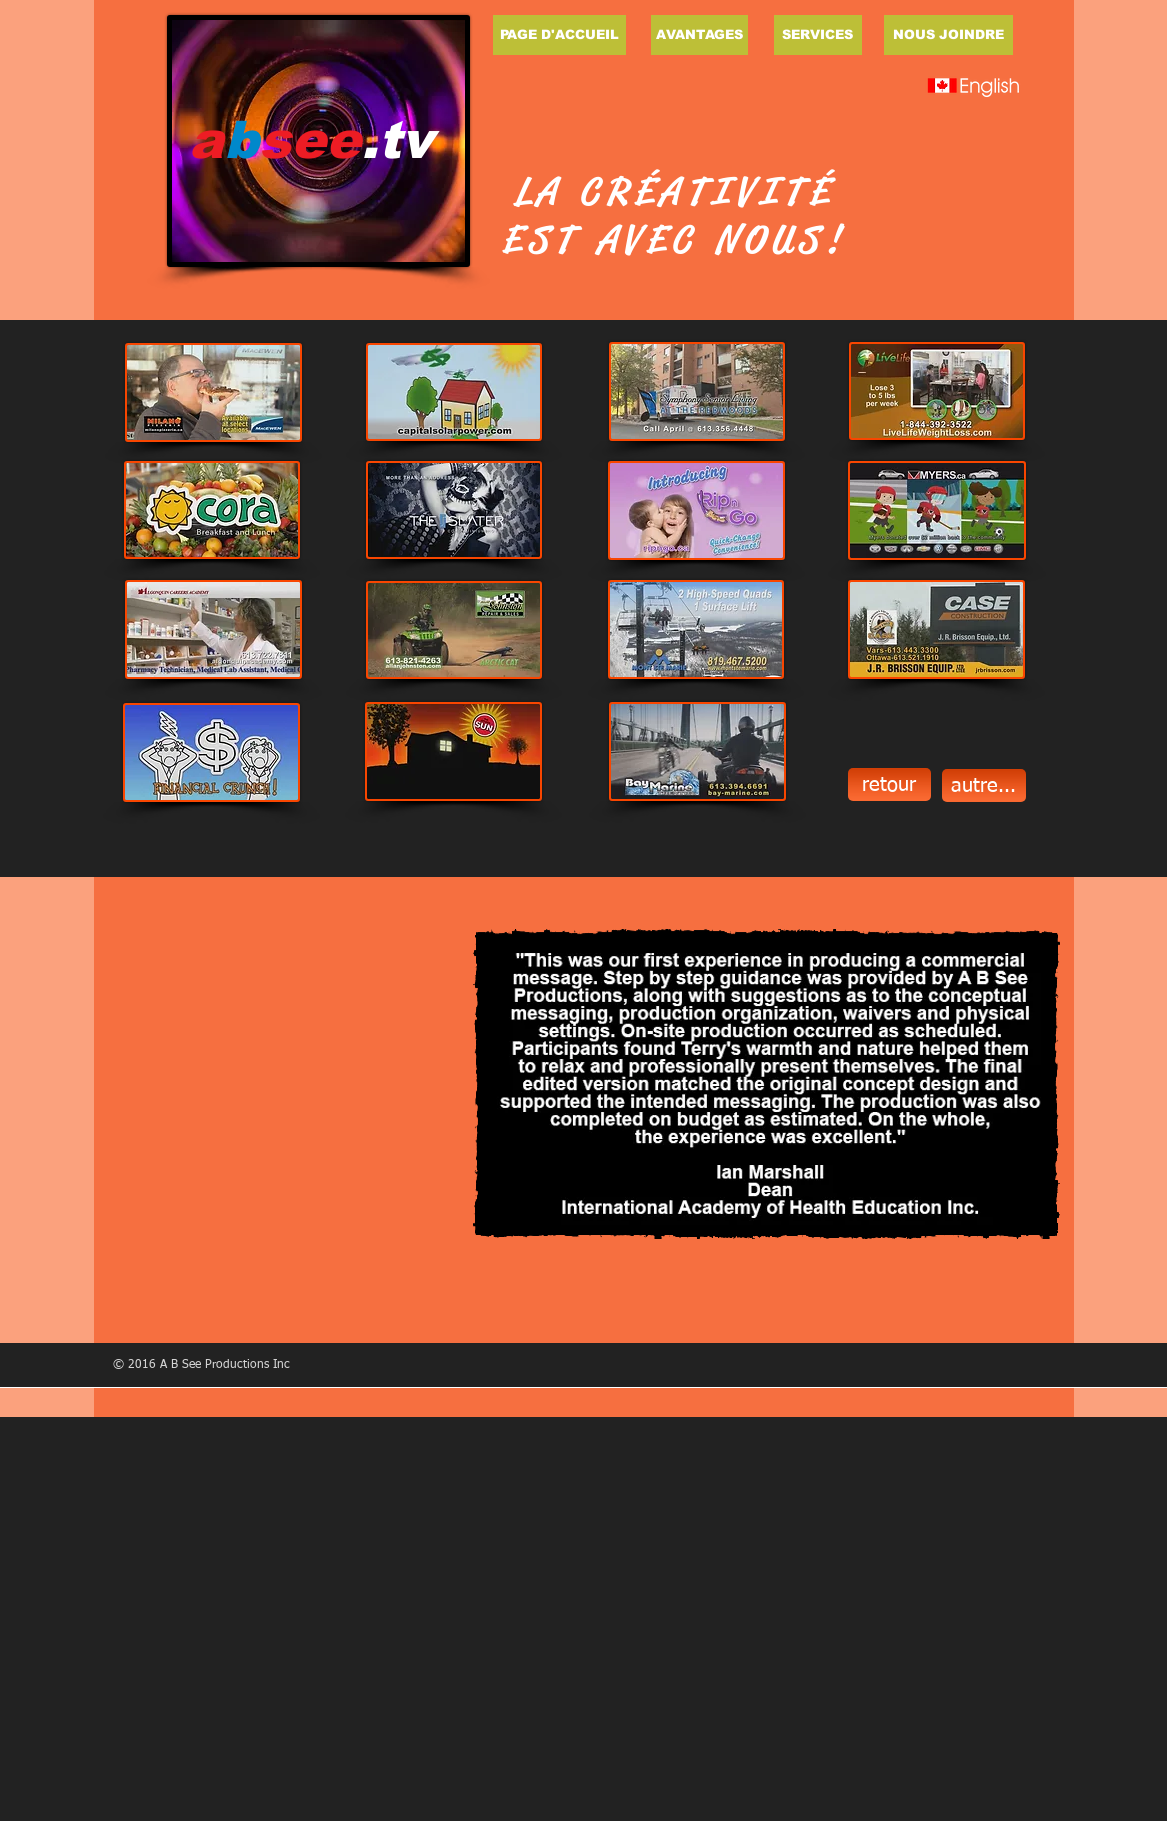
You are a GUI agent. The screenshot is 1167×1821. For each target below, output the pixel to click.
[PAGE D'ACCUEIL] (559, 35)
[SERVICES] (818, 35)
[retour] (889, 784)
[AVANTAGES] (699, 35)
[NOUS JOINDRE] (948, 35)
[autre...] (984, 785)
